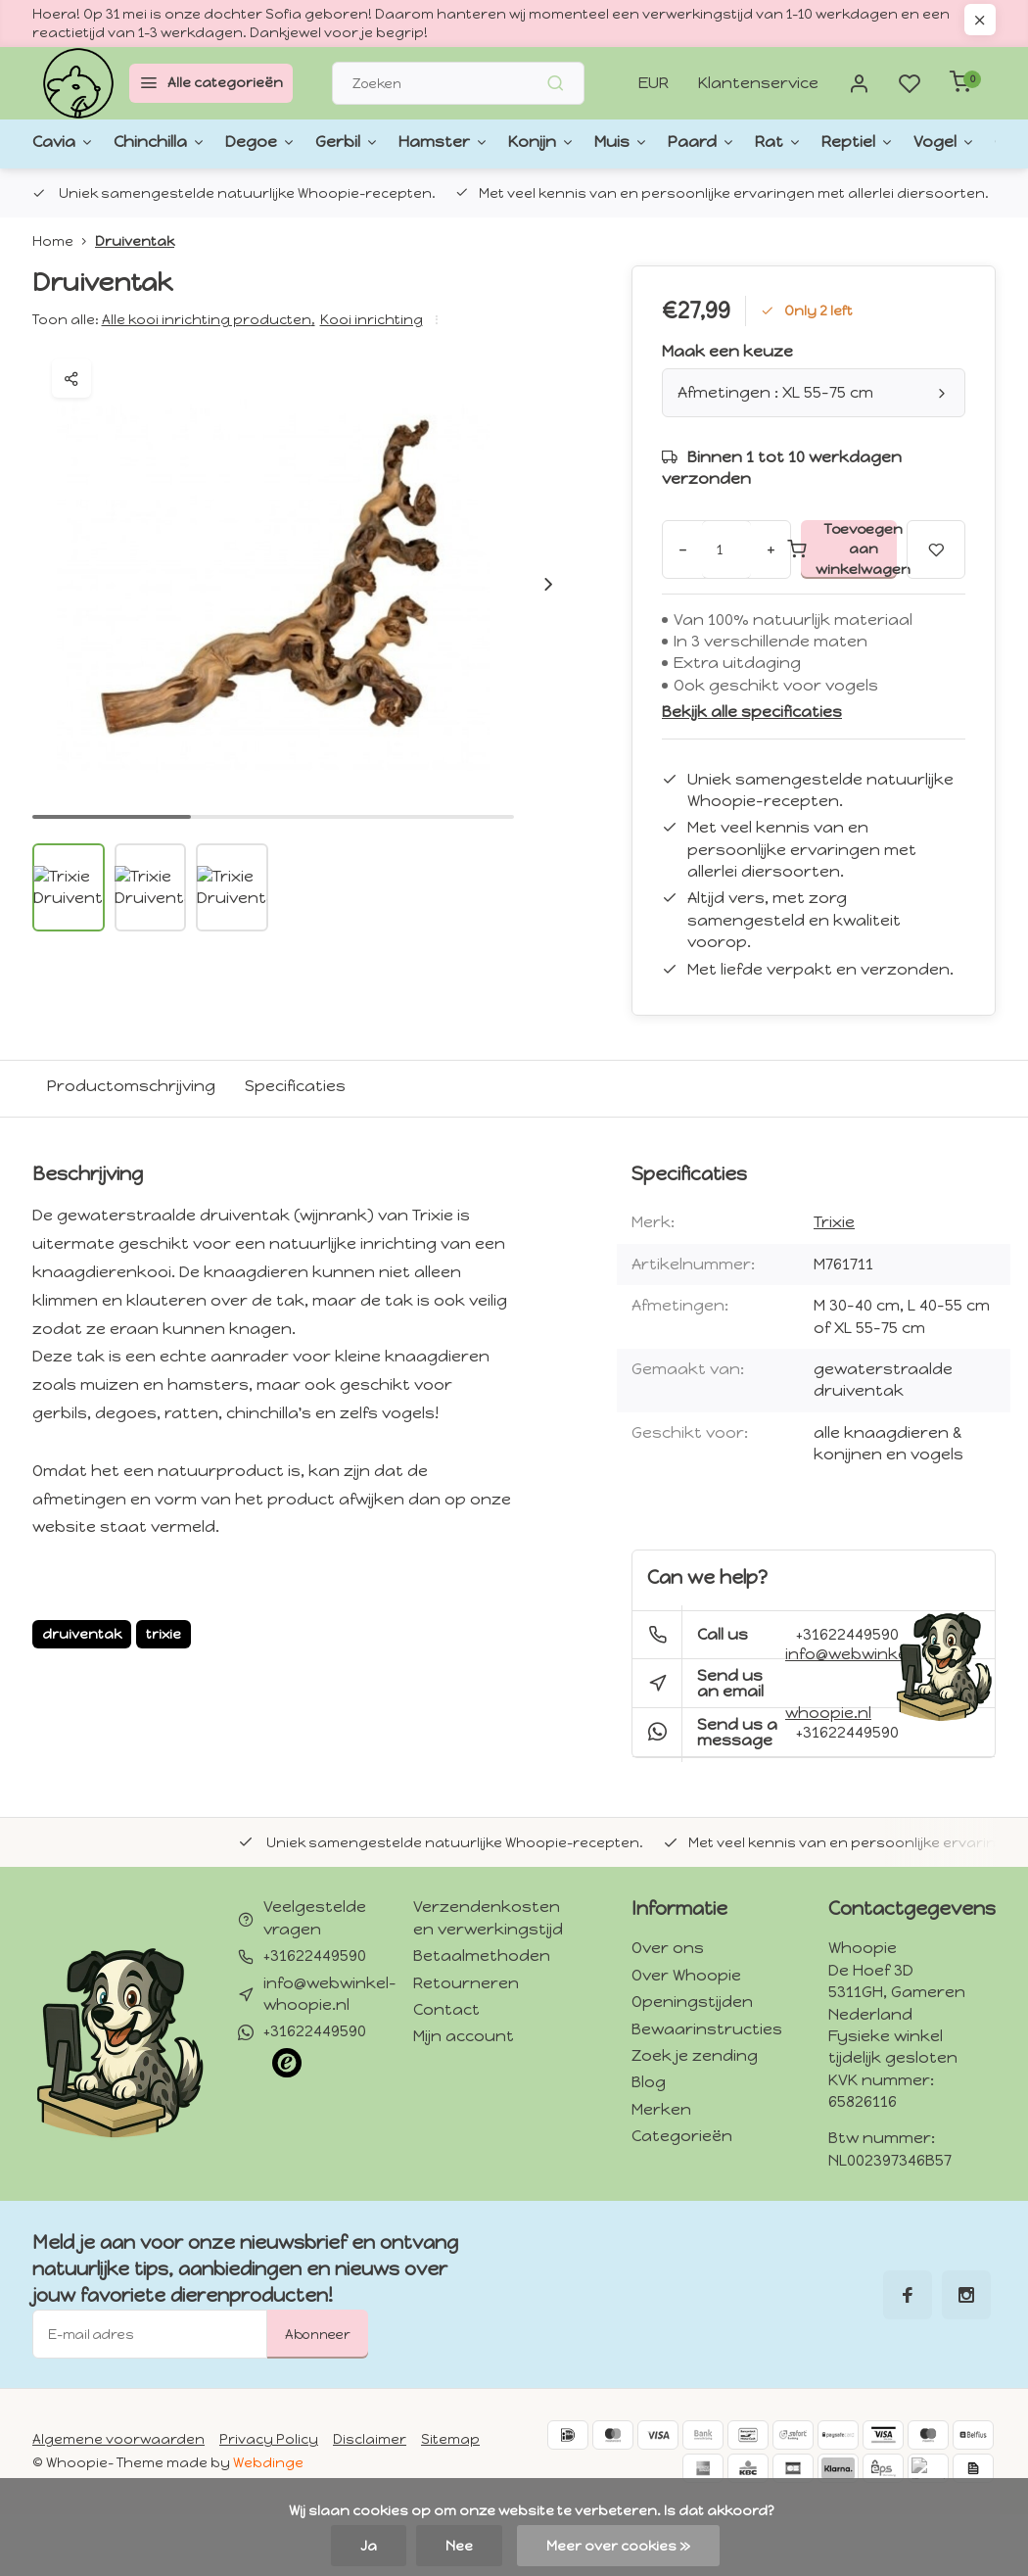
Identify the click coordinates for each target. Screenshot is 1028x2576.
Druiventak (134, 241)
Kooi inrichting (371, 319)
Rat (640, 142)
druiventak (81, 1634)
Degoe (217, 142)
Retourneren (466, 1983)
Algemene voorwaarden (118, 2439)
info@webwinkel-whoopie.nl (851, 1683)
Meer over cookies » (618, 2545)
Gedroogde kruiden (883, 142)
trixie (163, 1634)
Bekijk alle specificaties (752, 711)
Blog (648, 2082)
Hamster (363, 142)
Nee (459, 2545)
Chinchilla (135, 142)
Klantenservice (758, 82)
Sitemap (450, 2439)
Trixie (834, 1222)
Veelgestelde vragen (314, 1917)
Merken (661, 2109)
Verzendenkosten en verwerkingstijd (488, 1917)
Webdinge (268, 2462)
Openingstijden (692, 2001)
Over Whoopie (686, 1975)
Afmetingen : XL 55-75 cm (814, 392)
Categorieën (681, 2135)
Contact (446, 2009)
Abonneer (317, 2334)
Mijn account (463, 2036)
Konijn (442, 142)
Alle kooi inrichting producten (208, 319)
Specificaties (295, 1085)
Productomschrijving (131, 1085)
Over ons (667, 1947)
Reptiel (705, 142)
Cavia (55, 142)
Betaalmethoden (481, 1955)
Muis (510, 142)
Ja (368, 2545)
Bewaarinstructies (706, 2029)
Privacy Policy (268, 2439)
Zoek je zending (694, 2055)
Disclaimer (369, 2439)
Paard (576, 142)
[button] (548, 583)
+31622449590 (847, 1732)
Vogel (775, 142)
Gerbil (286, 142)
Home (63, 241)
